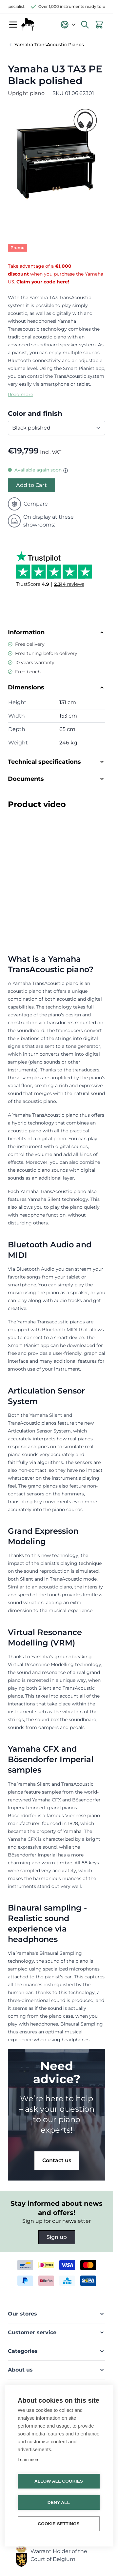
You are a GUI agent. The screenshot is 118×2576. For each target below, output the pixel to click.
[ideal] (46, 2265)
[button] (56, 2314)
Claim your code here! (42, 282)
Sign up (57, 2237)
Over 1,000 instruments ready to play (78, 6)
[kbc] (67, 2281)
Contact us (56, 2160)
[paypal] (25, 2281)
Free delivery (30, 644)
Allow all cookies (58, 2481)
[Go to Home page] (27, 24)
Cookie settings (59, 2523)
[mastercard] (88, 2265)
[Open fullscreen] (56, 153)
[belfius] (46, 2281)
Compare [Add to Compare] (28, 503)
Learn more (28, 2459)
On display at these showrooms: (41, 521)
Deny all (59, 2502)
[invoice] (88, 2281)
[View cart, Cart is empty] (99, 24)
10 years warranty (34, 662)
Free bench (28, 672)
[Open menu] (13, 24)
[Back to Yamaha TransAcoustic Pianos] (46, 44)
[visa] (67, 2265)
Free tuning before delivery (46, 653)
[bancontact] (25, 2265)
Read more (20, 394)
